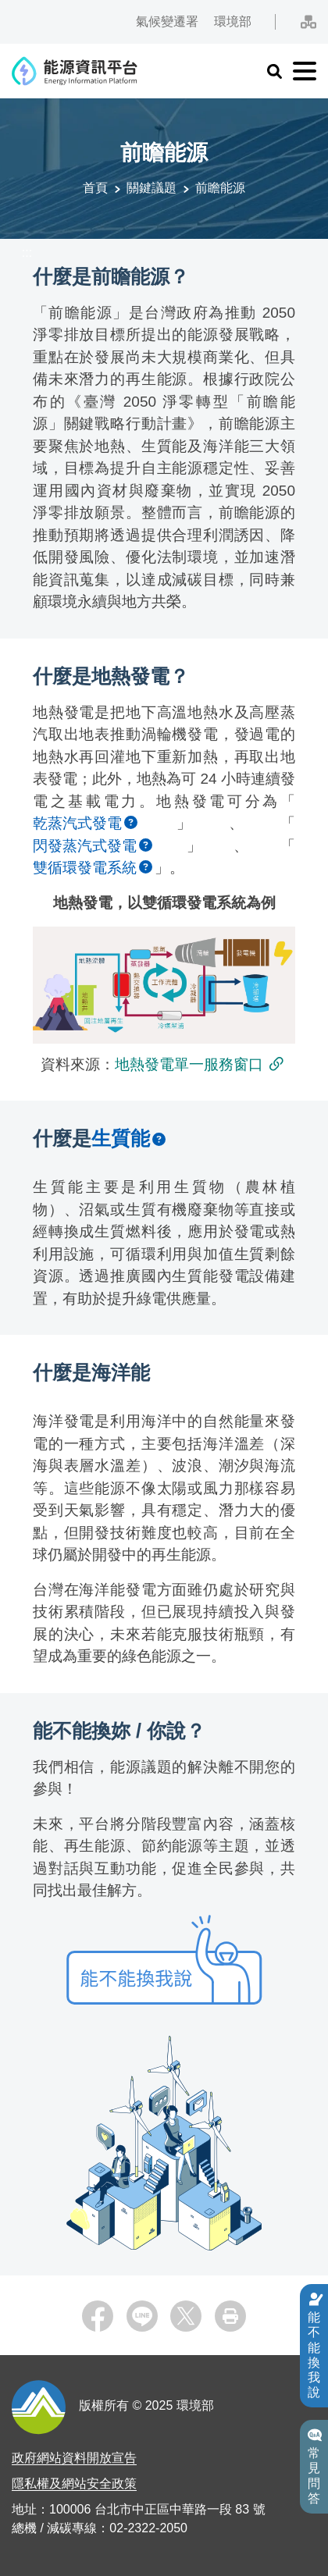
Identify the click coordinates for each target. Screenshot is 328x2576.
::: (7, 13)
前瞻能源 (220, 187)
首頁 (95, 187)
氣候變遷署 (166, 21)
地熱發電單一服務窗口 (189, 1064)
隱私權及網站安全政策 (74, 2483)
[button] (274, 71)
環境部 (232, 21)
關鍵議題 (151, 187)
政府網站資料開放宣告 (74, 2457)
